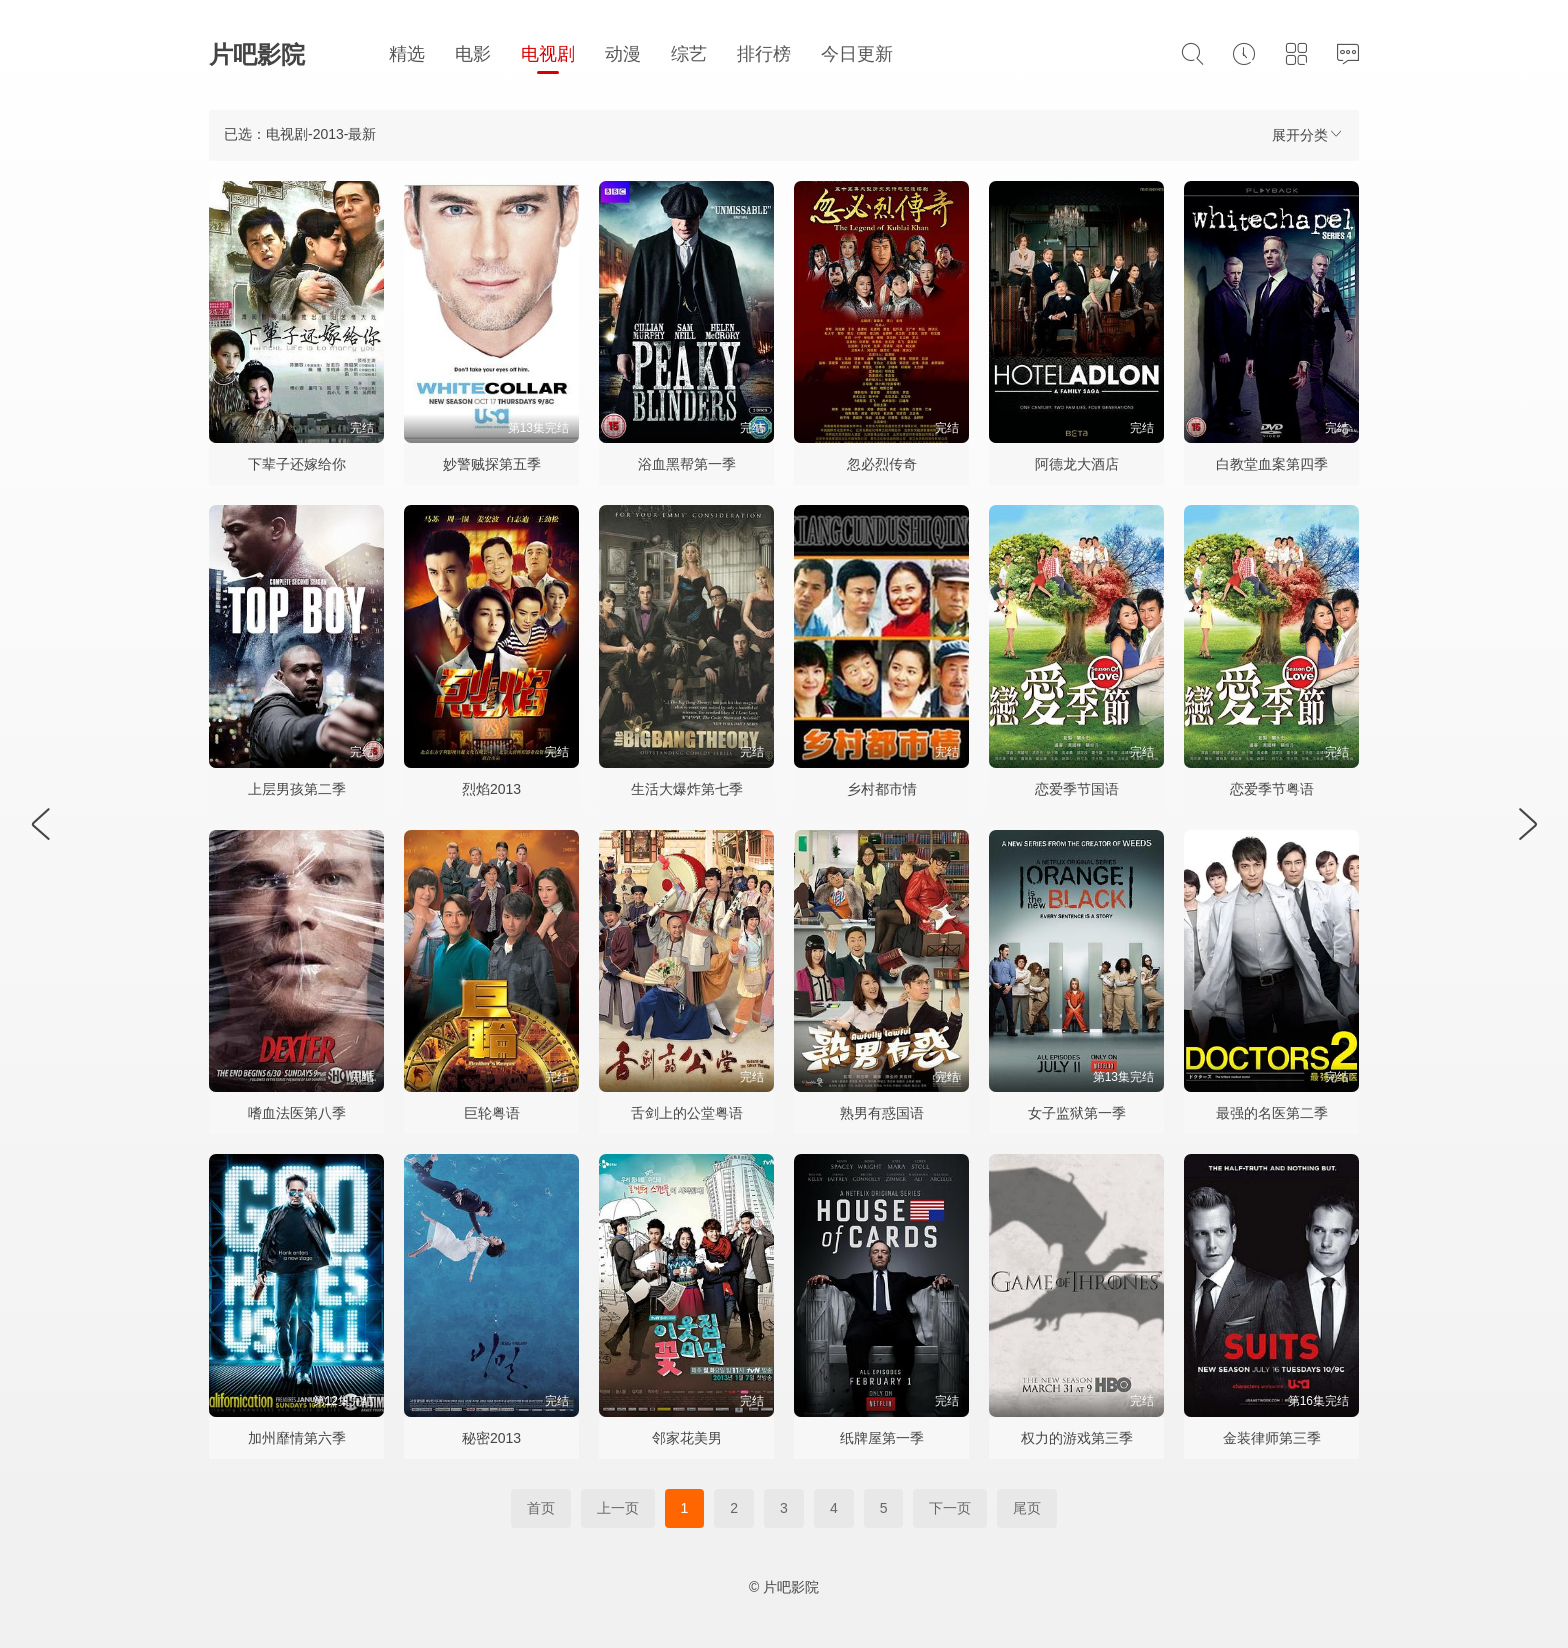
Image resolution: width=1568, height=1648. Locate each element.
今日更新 (857, 54)
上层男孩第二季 (297, 789)
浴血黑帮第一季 (687, 464)
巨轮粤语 (492, 1113)
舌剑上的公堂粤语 (687, 1113)
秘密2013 (491, 1438)
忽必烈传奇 (882, 464)
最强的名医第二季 (1272, 1113)
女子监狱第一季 (1077, 1113)
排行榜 (764, 54)
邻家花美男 (687, 1438)
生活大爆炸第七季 (687, 789)
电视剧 (548, 54)
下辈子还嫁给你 (297, 464)
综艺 (689, 54)
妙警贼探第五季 (492, 464)
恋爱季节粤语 (1272, 789)
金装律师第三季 (1272, 1438)
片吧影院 (257, 54)
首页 (541, 1508)
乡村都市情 (882, 789)
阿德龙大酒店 (1077, 464)
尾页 (1027, 1508)
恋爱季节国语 (1077, 789)
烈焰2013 (491, 789)
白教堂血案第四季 (1272, 464)
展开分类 (1308, 134)
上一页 (618, 1508)
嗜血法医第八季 (297, 1113)
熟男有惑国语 (882, 1113)
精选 (407, 54)
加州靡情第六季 (297, 1438)
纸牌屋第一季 (882, 1438)
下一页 (950, 1508)
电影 (473, 54)
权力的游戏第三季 (1077, 1438)
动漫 (623, 54)
